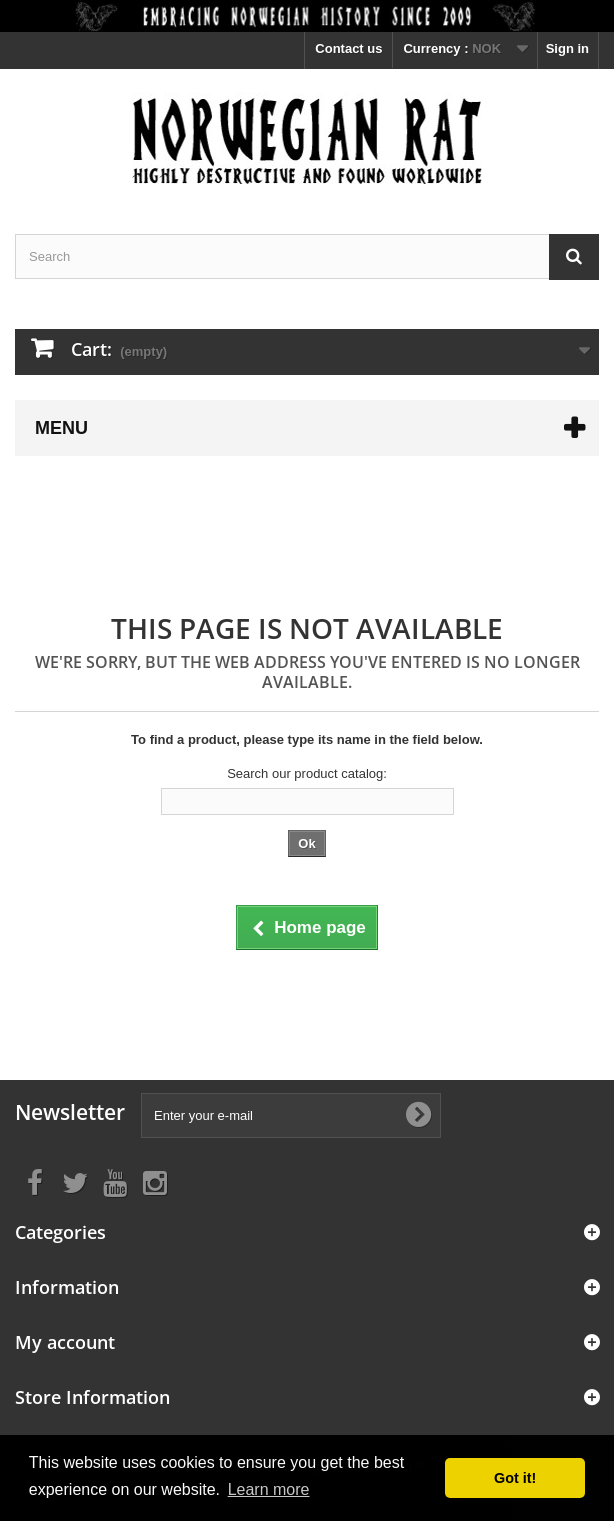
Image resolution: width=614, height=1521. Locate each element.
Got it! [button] (515, 1478)
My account (65, 1342)
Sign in (567, 48)
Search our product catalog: (307, 773)
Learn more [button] (269, 1489)
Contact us (348, 48)
